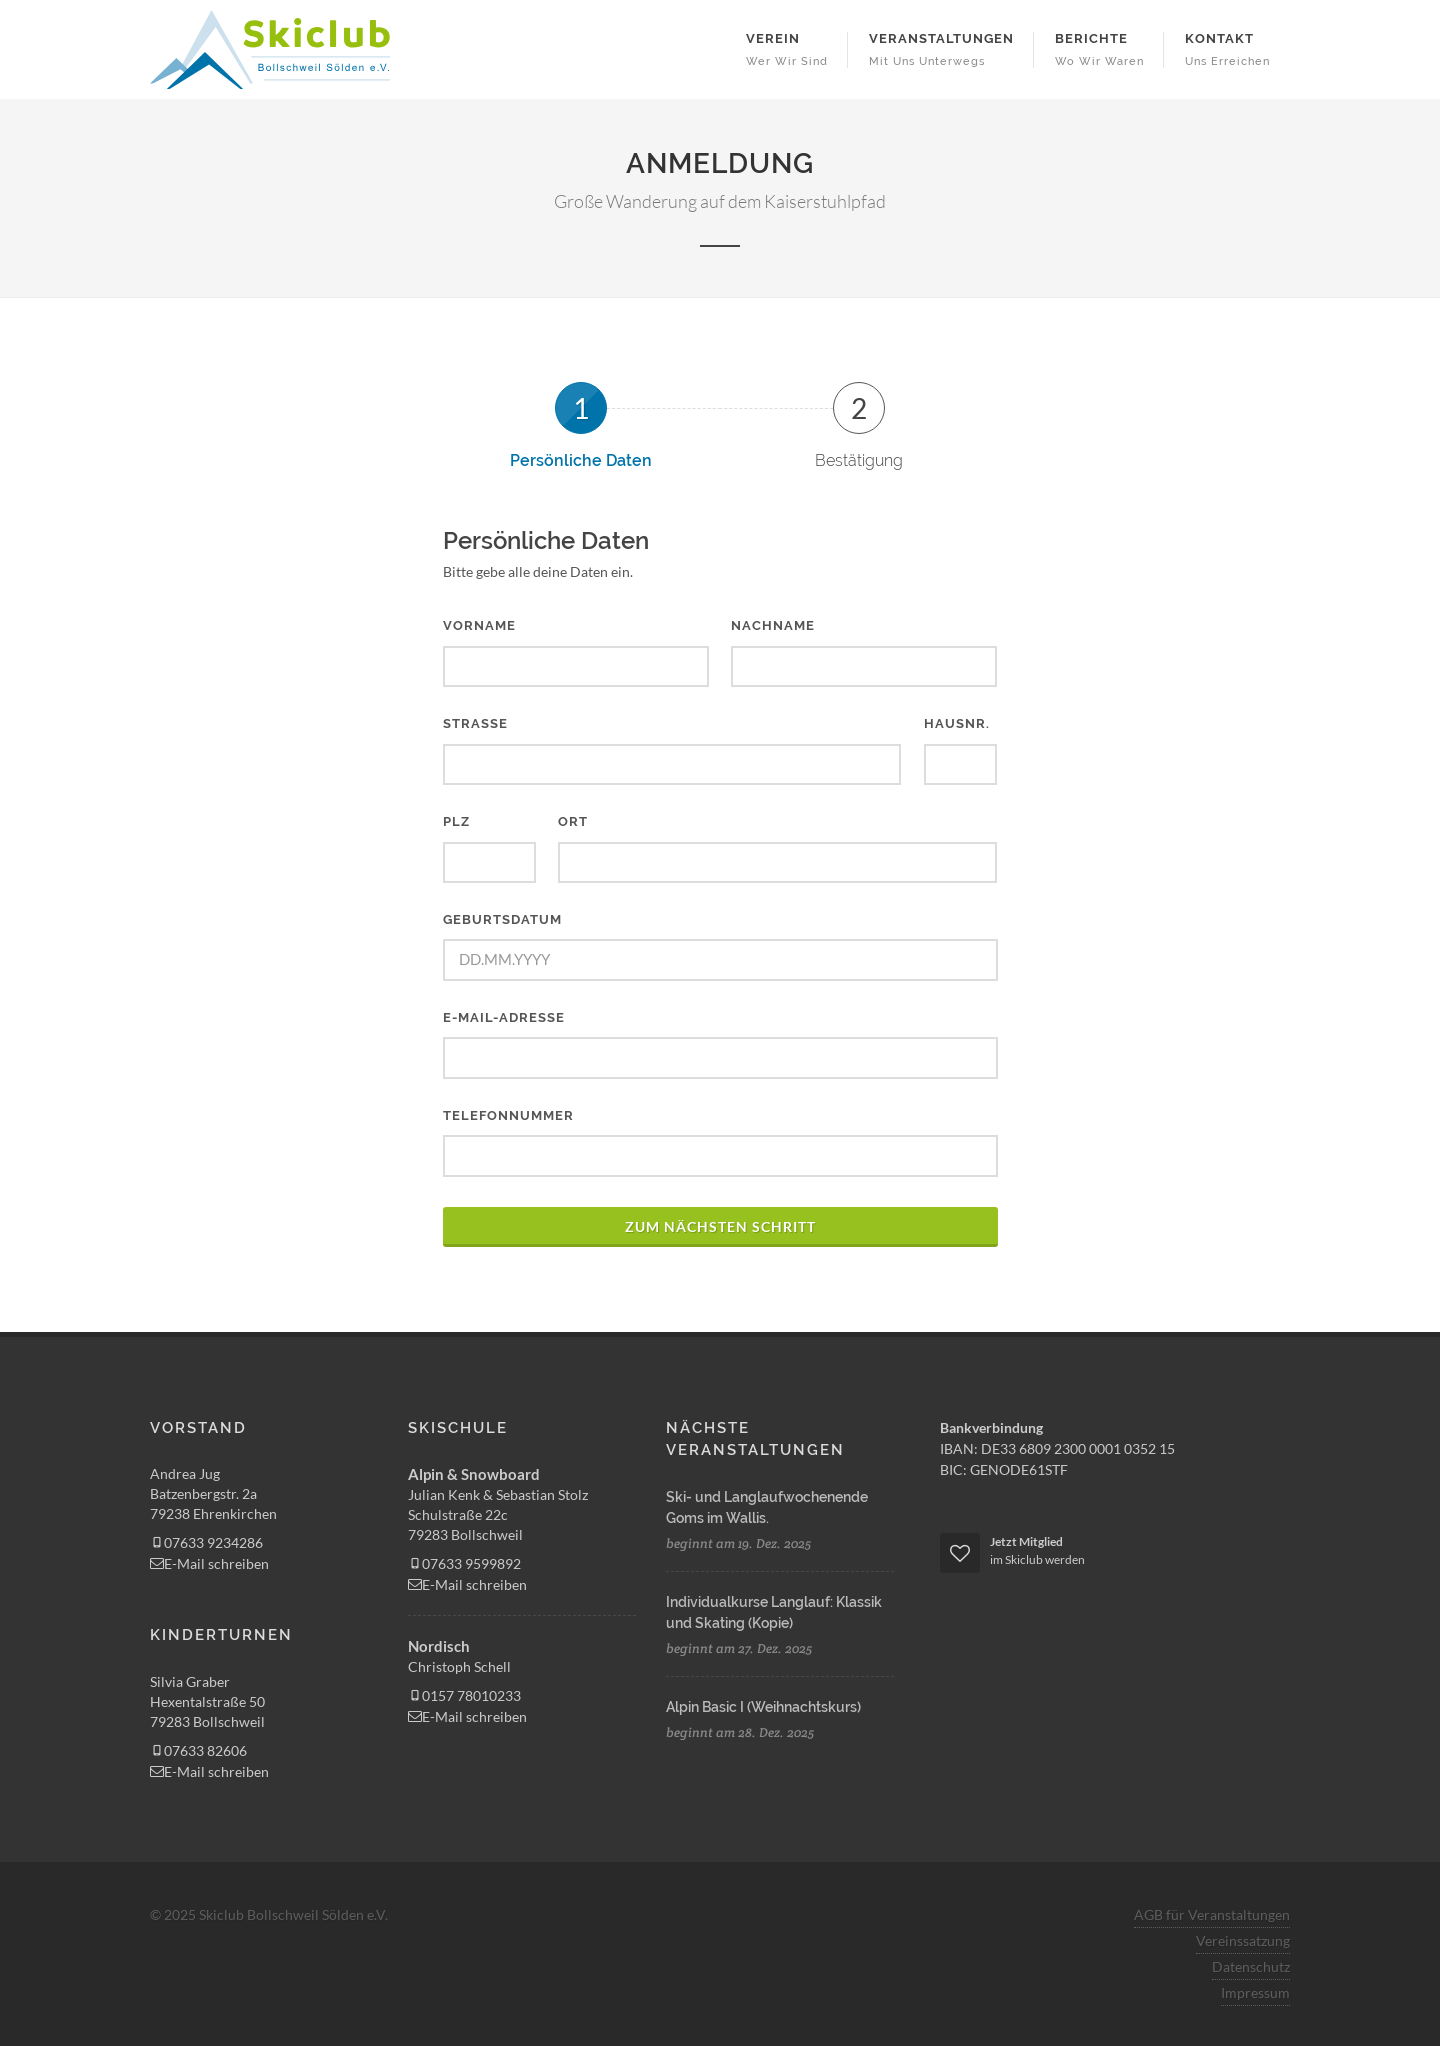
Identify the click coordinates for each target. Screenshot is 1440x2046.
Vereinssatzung (1243, 1940)
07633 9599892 (464, 1563)
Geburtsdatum (502, 919)
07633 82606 (198, 1750)
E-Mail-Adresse (504, 1017)
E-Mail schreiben (209, 1563)
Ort (573, 821)
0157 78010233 (464, 1695)
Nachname (773, 625)
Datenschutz (1251, 1966)
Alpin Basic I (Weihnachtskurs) (763, 1707)
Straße (475, 723)
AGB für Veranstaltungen (1212, 1914)
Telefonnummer (508, 1115)
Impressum (1255, 1992)
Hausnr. (957, 723)
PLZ (456, 821)
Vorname (479, 625)
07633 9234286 (206, 1542)
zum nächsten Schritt (720, 1226)
